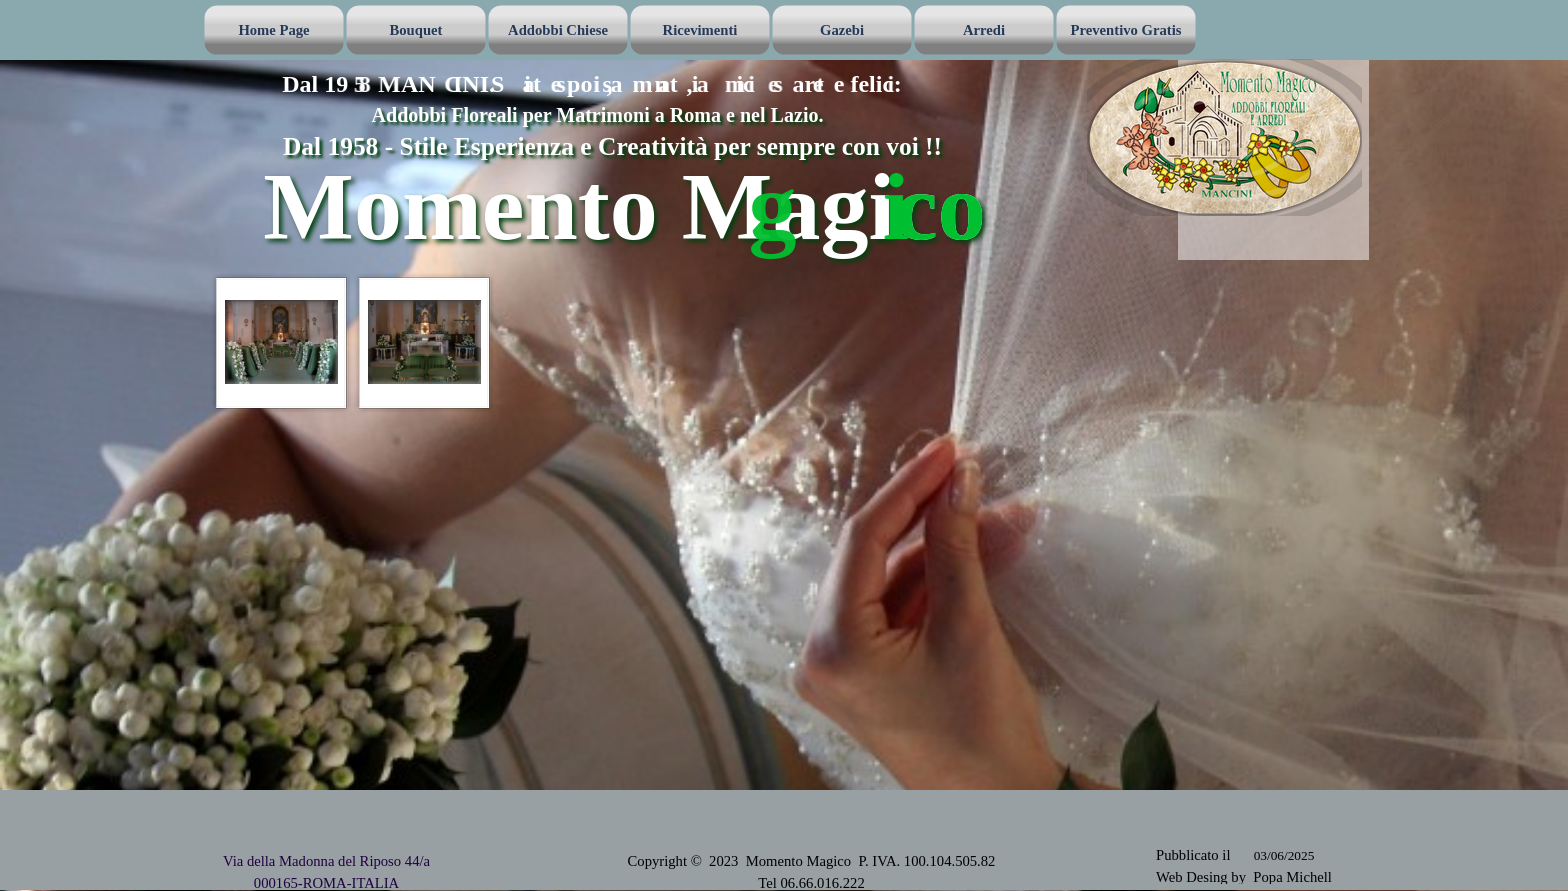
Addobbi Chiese (558, 30)
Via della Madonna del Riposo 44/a (326, 861)
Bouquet (416, 30)
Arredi (984, 30)
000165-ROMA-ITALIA (326, 883)
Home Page (273, 30)
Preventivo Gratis (1126, 30)
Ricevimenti (700, 30)
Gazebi (842, 30)
